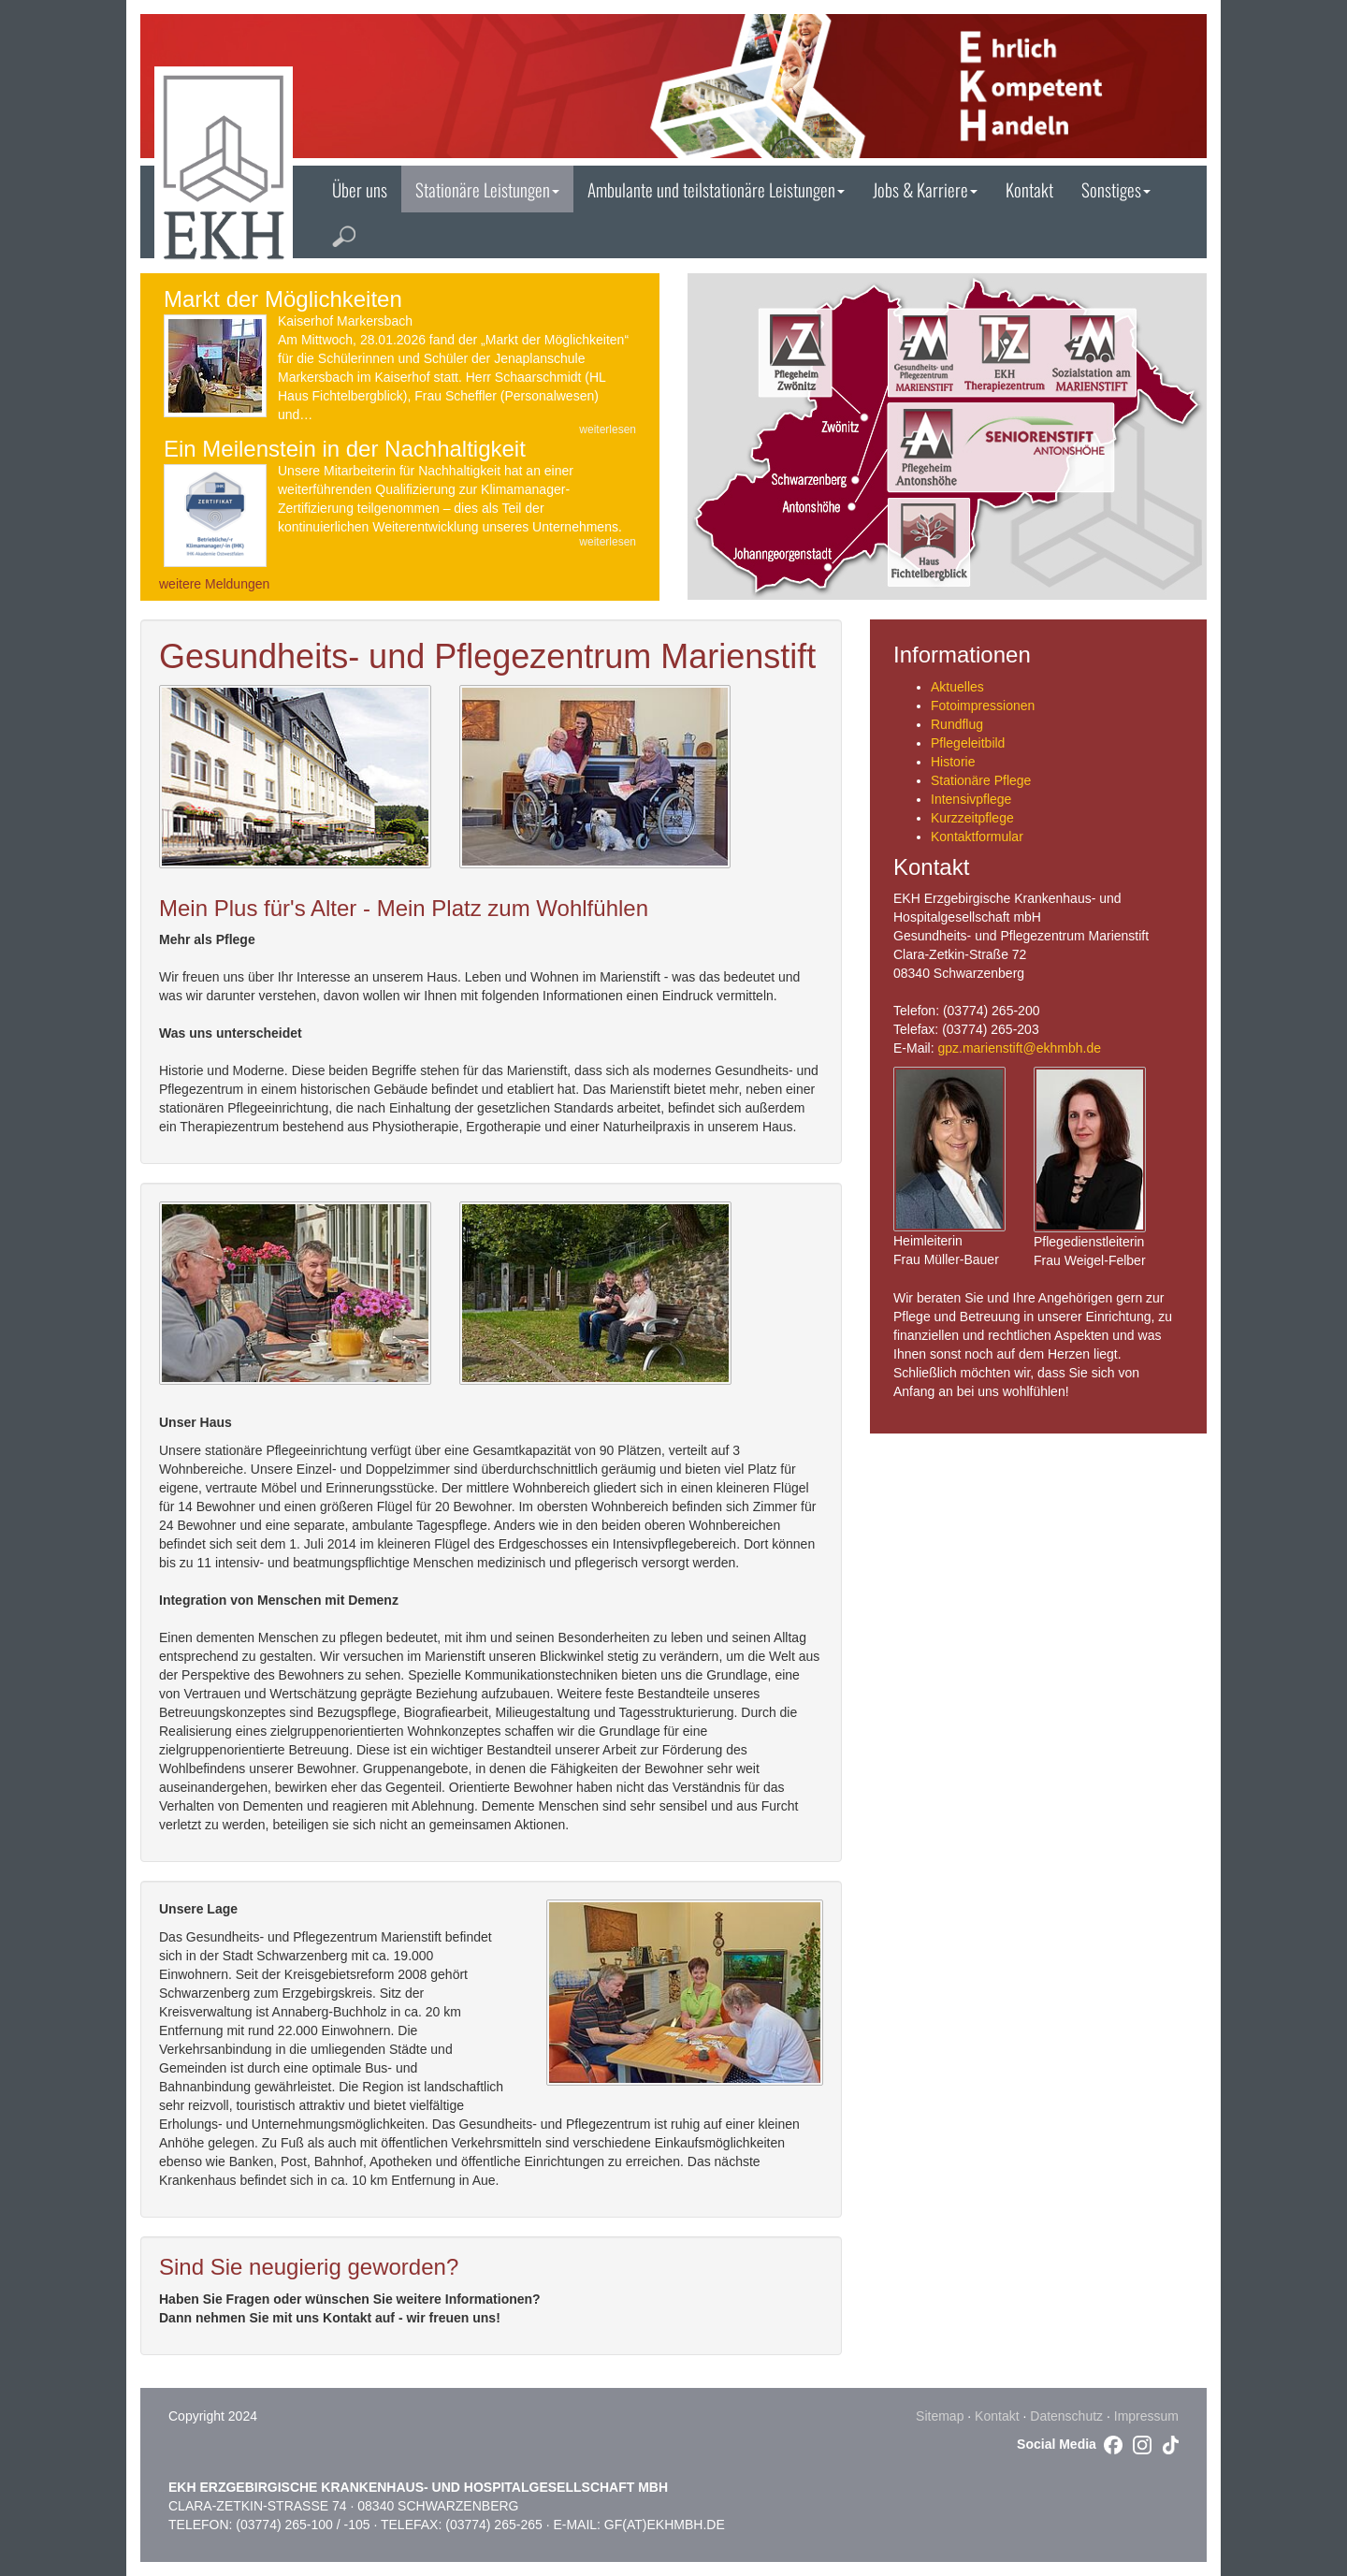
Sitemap (939, 2416)
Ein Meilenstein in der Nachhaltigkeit (345, 448)
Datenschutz (1066, 2416)
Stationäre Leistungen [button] (487, 189)
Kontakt (1029, 189)
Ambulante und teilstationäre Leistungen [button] (716, 189)
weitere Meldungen (214, 583)
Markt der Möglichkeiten (283, 299)
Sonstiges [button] (1116, 189)
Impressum (1146, 2416)
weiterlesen (607, 429)
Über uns (359, 189)
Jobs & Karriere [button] (925, 189)
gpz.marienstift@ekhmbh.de (1019, 1048)
